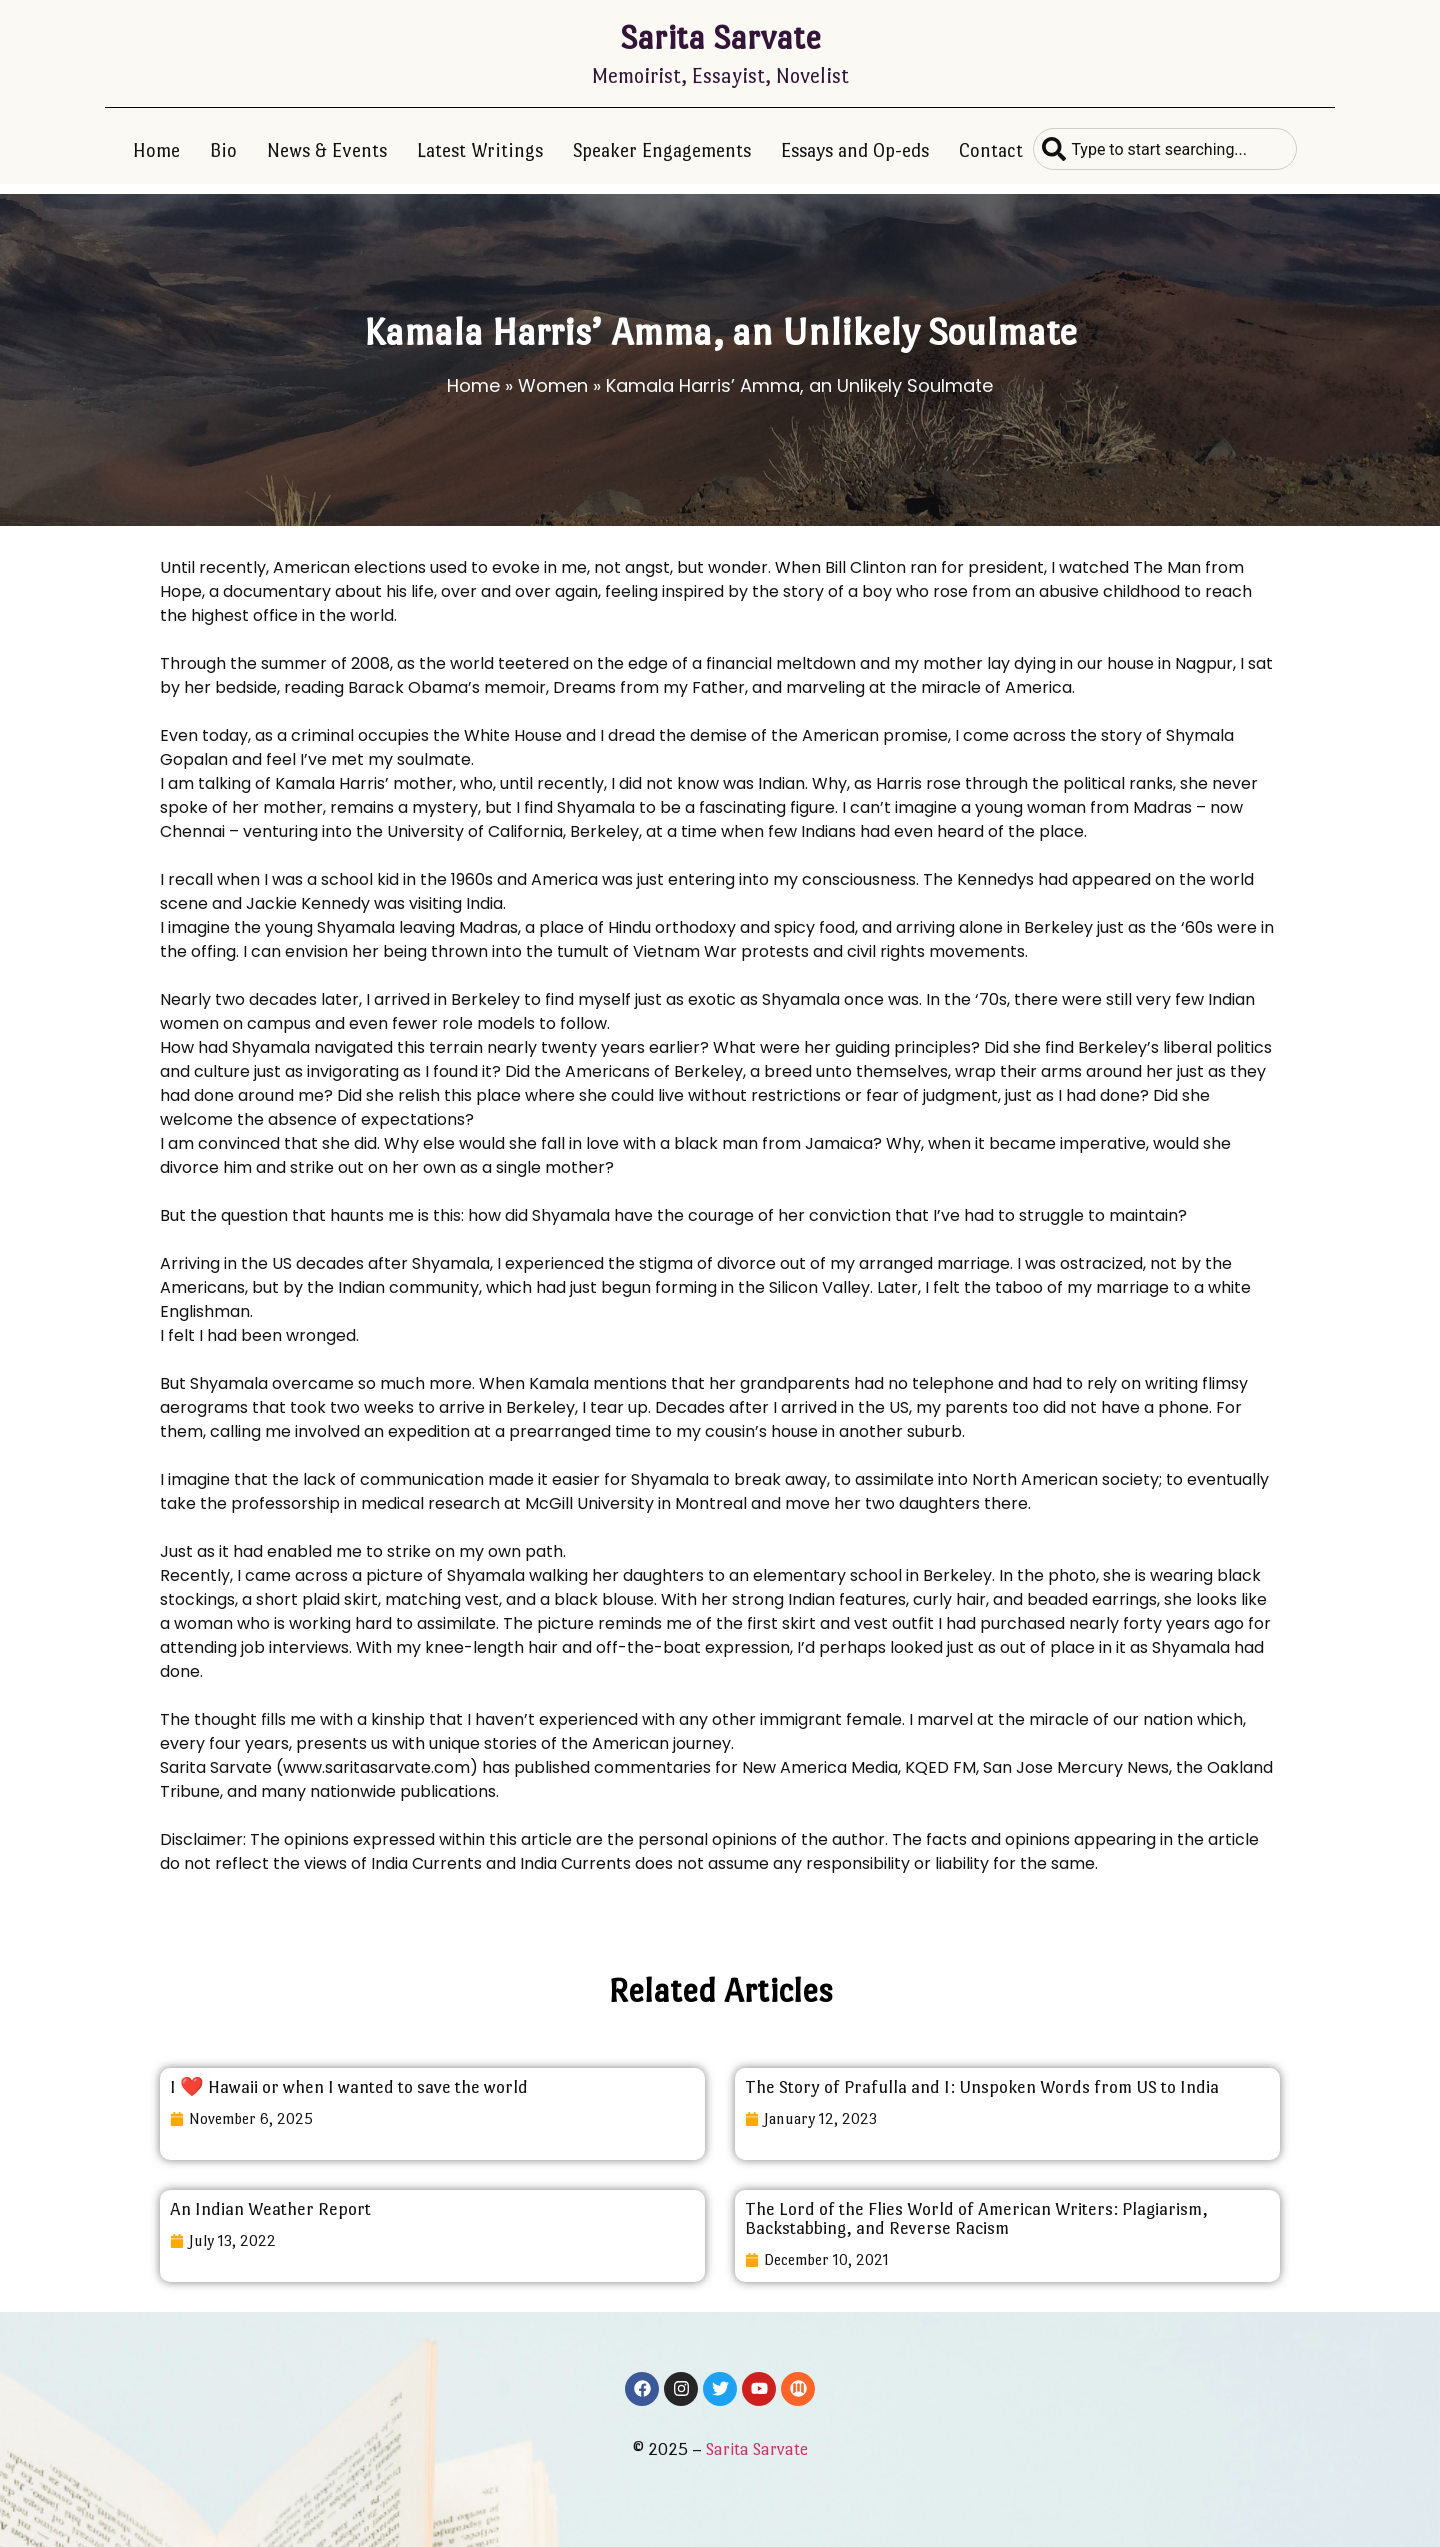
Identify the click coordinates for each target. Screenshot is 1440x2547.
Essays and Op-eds (855, 150)
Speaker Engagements (662, 150)
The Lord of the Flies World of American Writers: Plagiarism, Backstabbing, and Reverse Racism (976, 2218)
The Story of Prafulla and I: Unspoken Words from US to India (982, 2087)
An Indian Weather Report (270, 2209)
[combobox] (1164, 149)
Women (553, 385)
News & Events (327, 150)
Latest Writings (480, 150)
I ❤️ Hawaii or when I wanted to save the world (349, 2087)
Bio (223, 150)
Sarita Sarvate (720, 37)
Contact (991, 150)
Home (156, 150)
